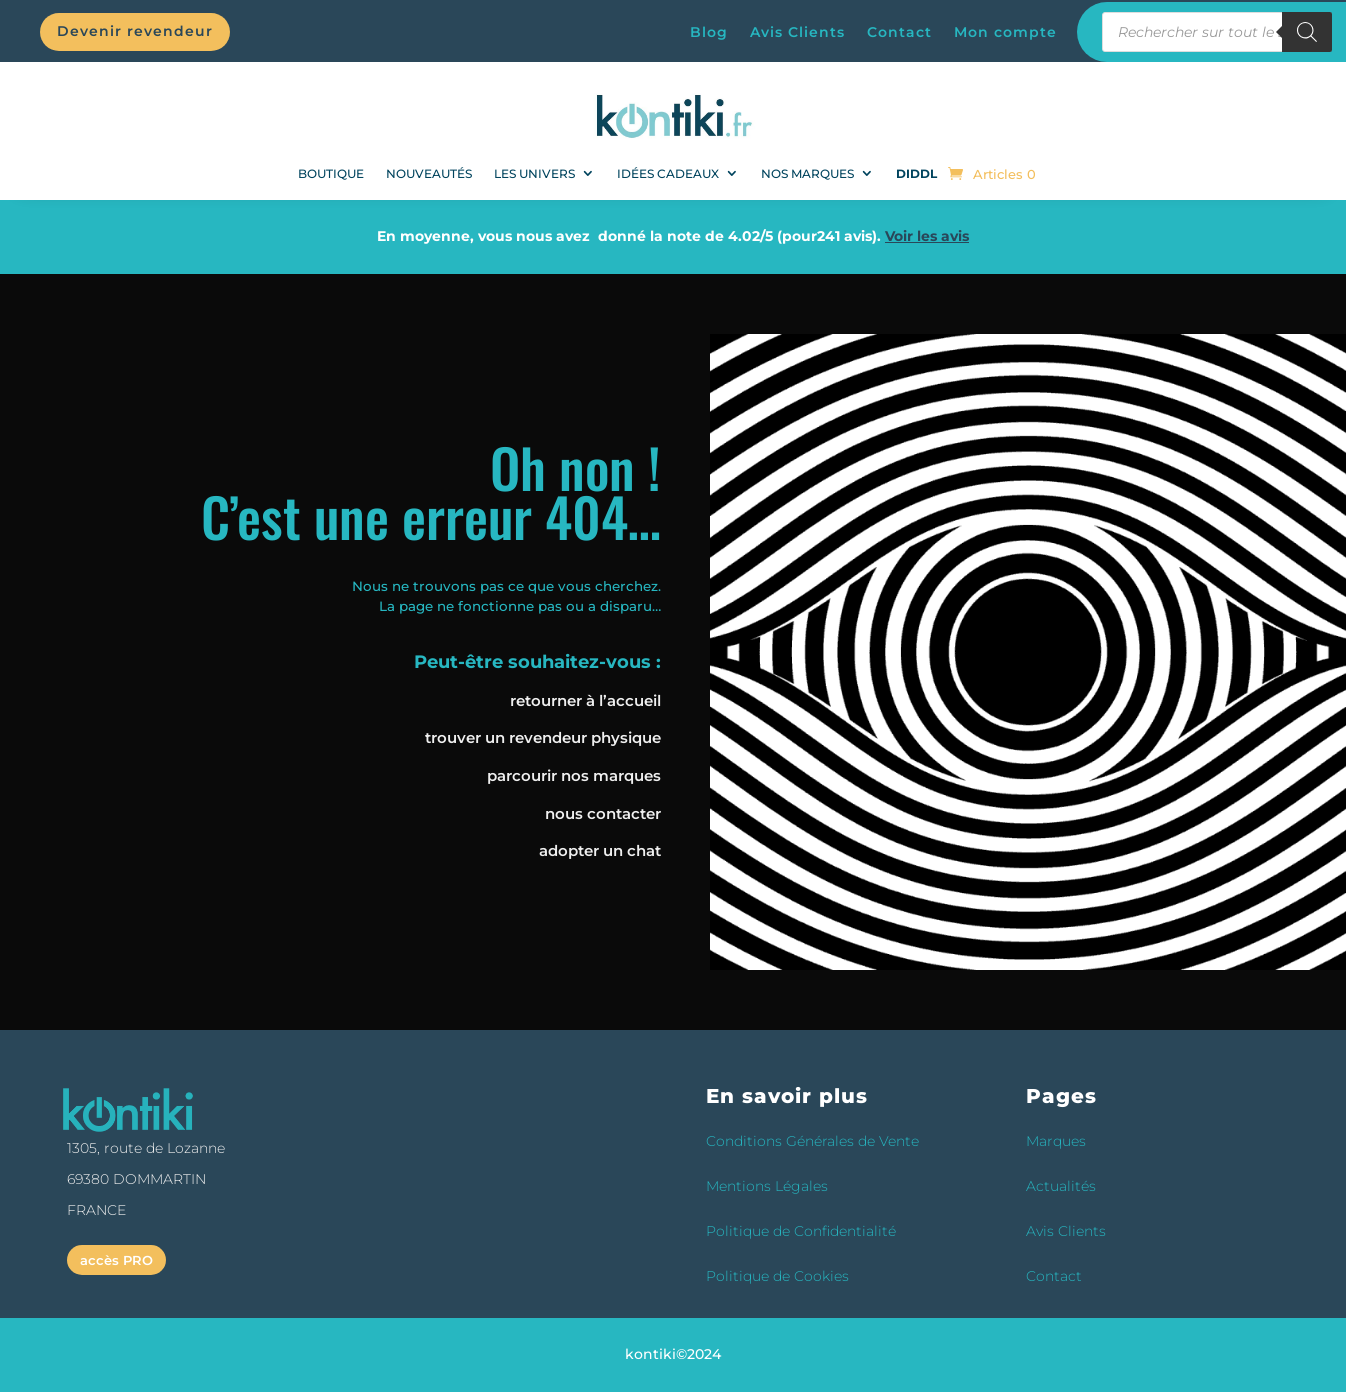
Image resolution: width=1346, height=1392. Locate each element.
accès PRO (116, 1260)
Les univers (534, 173)
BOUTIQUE (331, 173)
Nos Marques (807, 173)
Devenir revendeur (135, 31)
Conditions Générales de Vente (812, 1141)
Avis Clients (797, 33)
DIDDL (916, 173)
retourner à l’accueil (585, 700)
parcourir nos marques (574, 775)
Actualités (1061, 1186)
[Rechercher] (1307, 32)
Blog (709, 33)
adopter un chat (600, 850)
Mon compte (1005, 33)
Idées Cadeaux (668, 173)
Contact (899, 33)
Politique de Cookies (777, 1276)
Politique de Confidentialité (801, 1231)
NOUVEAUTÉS (429, 173)
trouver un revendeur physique (543, 737)
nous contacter (603, 813)
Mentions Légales (767, 1186)
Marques (1056, 1141)
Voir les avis (927, 236)
